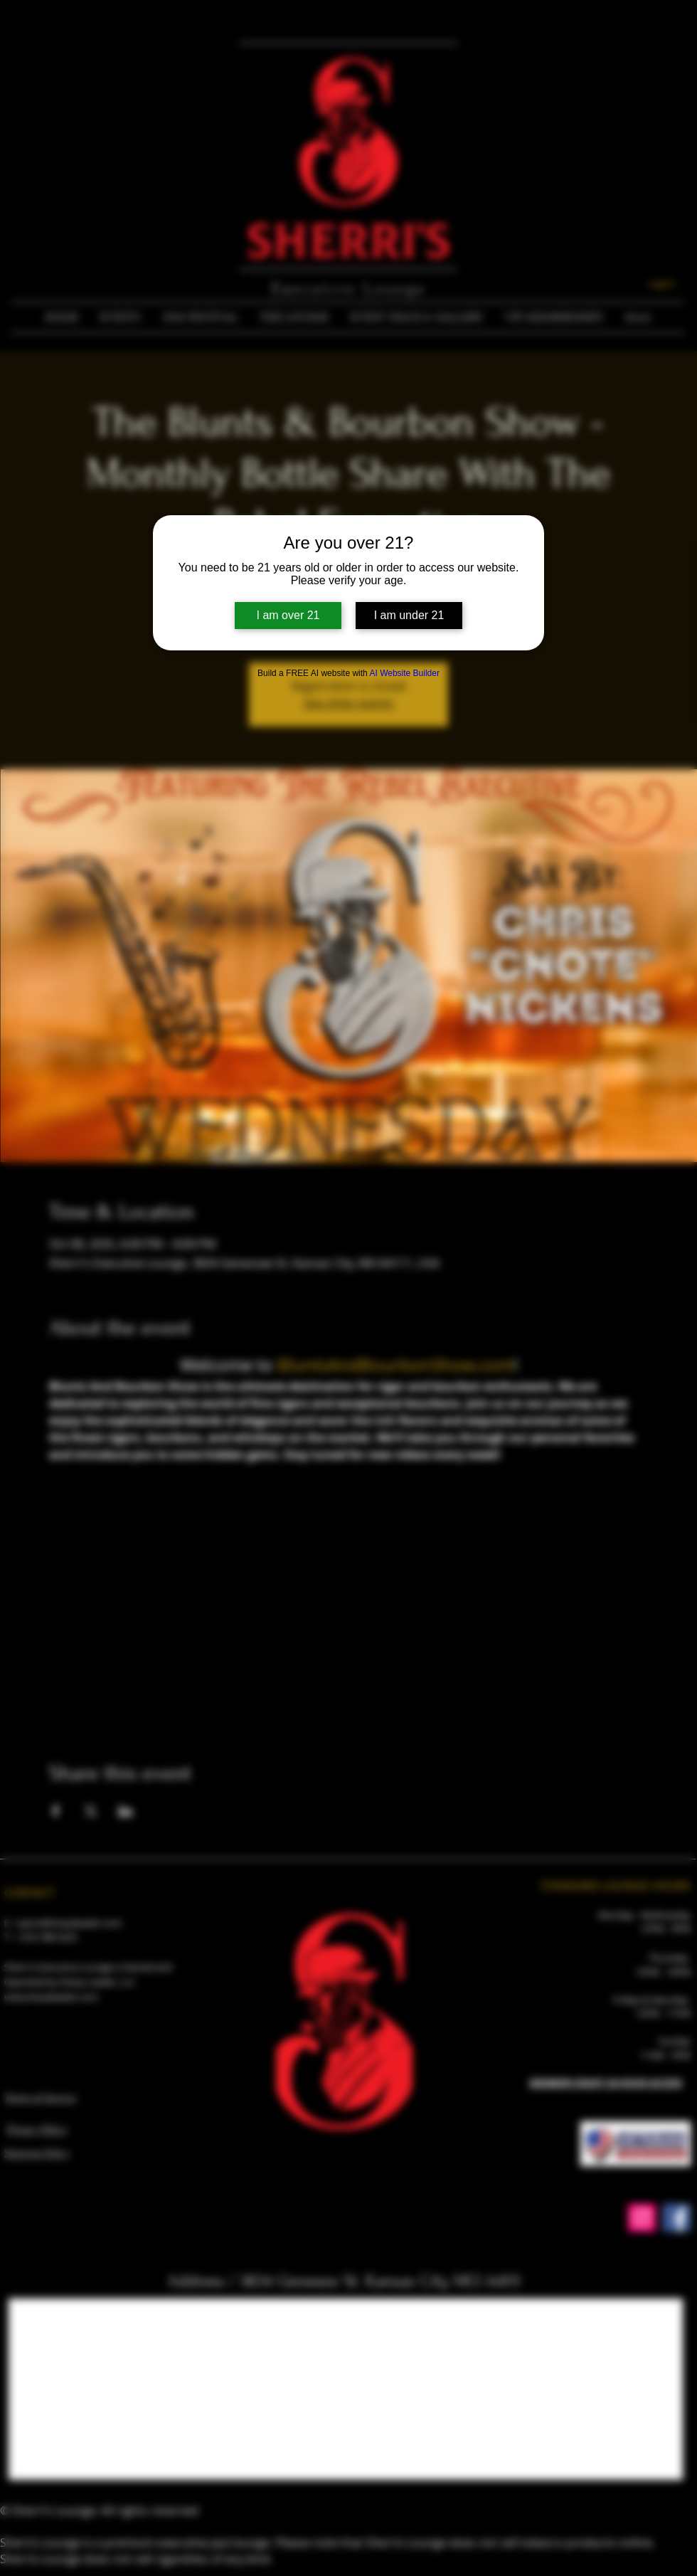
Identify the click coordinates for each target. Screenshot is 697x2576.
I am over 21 (288, 615)
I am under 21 (409, 615)
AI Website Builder (404, 673)
